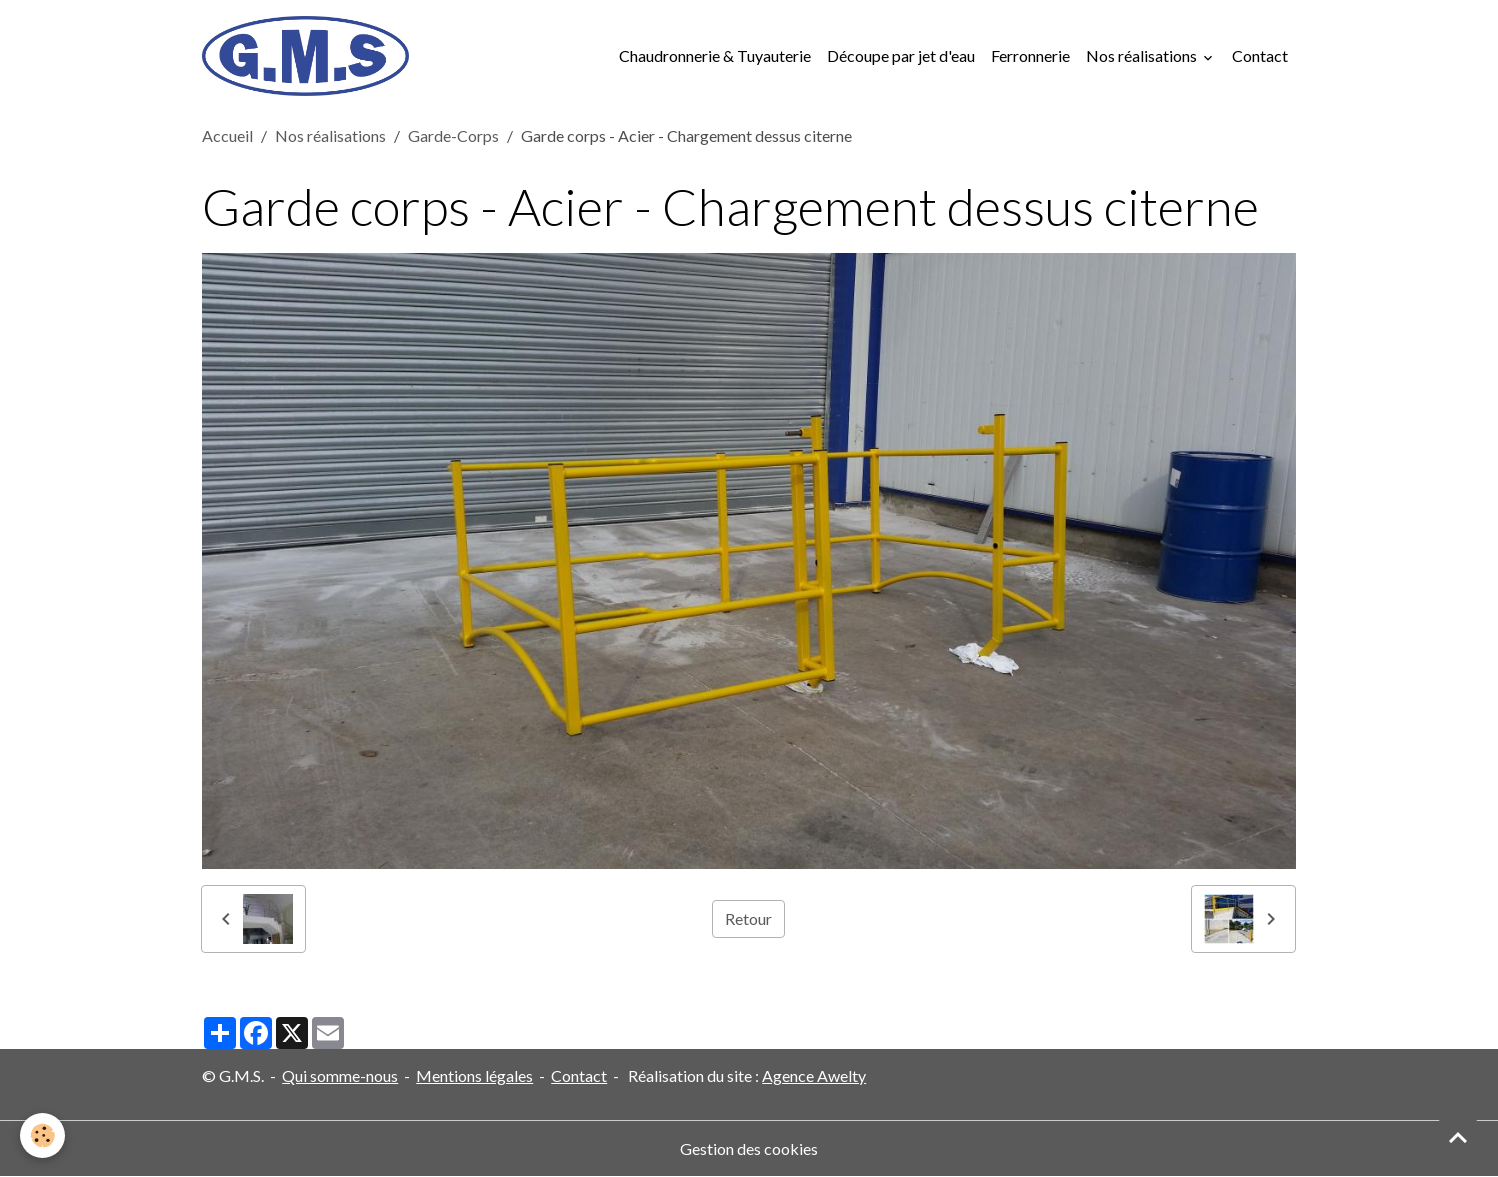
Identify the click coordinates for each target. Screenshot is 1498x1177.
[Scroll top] (1458, 1137)
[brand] (309, 56)
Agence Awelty (814, 1075)
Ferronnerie (1030, 55)
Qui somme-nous (340, 1075)
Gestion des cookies (749, 1148)
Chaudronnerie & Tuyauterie (715, 55)
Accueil (227, 135)
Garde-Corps (453, 135)
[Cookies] (42, 1135)
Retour (748, 918)
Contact (1260, 55)
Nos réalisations (1143, 55)
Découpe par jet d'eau (901, 55)
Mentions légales (474, 1075)
